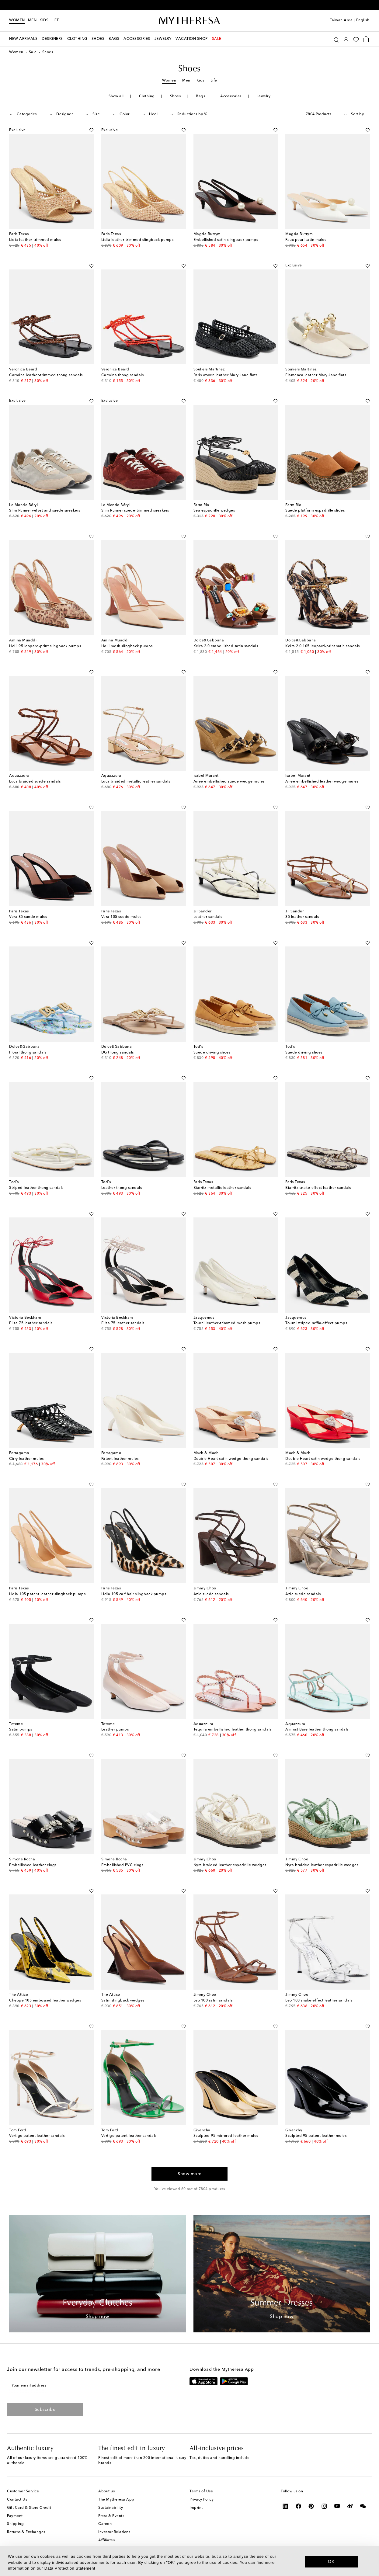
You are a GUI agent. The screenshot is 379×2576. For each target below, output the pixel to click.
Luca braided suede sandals (35, 781)
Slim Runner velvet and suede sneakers (44, 510)
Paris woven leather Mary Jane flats (225, 375)
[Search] (336, 39)
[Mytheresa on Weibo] (350, 2506)
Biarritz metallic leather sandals (222, 1188)
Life (213, 80)
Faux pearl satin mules (305, 240)
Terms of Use (201, 2491)
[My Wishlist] (356, 39)
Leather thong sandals (121, 1188)
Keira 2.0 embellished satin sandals (225, 646)
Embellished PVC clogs (122, 1865)
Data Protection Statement (69, 2568)
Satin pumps (20, 1729)
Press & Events (111, 2516)
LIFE (55, 20)
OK (331, 2561)
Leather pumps (115, 1729)
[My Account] (345, 39)
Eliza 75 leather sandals (30, 1323)
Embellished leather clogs (33, 1865)
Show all (116, 96)
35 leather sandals (302, 917)
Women (17, 20)
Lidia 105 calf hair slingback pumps (133, 1594)
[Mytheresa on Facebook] (298, 2506)
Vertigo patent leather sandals (36, 2136)
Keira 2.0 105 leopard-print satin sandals (322, 646)
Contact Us (17, 2499)
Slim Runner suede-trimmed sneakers (135, 510)
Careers (105, 2524)
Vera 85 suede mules (28, 917)
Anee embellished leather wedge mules (321, 781)
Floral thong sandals (27, 1052)
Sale (33, 52)
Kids (44, 20)
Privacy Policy (202, 2499)
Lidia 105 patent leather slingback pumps (47, 1594)
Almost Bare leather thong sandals (317, 1729)
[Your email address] (92, 2385)
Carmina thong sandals (122, 375)
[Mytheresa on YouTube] (337, 2506)
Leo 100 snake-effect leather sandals (318, 2000)
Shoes (175, 96)
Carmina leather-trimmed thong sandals (46, 375)
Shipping (15, 2524)
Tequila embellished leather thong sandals (232, 1729)
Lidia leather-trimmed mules (35, 240)
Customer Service (23, 2491)
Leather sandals (207, 917)
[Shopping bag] (366, 39)
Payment (15, 2516)
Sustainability (110, 2508)
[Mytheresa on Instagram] (324, 2506)
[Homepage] (189, 21)
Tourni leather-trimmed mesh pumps (226, 1323)
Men (32, 20)
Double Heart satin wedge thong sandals (230, 1459)
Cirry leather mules (26, 1459)
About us (106, 2491)
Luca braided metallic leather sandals (135, 781)
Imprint (196, 2508)
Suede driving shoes (212, 1052)
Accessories (231, 96)
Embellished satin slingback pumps (225, 240)
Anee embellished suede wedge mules (229, 781)
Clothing (147, 96)
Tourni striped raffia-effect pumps (316, 1323)
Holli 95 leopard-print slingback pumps (45, 646)
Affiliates (106, 2540)
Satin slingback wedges (122, 2000)
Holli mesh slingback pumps (127, 646)
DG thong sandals (117, 1052)
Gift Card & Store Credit (29, 2508)
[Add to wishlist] (91, 129)
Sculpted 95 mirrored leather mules (225, 2136)
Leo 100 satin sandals (213, 2000)
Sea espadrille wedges (214, 510)
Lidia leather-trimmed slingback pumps (137, 240)
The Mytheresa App (116, 2499)
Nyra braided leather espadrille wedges (229, 1865)
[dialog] (189, 2561)
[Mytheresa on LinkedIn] (285, 2506)
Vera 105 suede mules (121, 917)
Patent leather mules (120, 1459)
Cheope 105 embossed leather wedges (45, 2000)
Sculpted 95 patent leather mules (315, 2136)
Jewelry (264, 96)
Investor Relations (114, 2532)
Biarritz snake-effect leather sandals (318, 1188)
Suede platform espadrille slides (315, 510)
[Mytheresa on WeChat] (363, 2506)
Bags (200, 96)
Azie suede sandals (211, 1594)
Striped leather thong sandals (36, 1188)
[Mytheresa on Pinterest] (311, 2506)
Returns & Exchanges (26, 2532)
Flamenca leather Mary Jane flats (315, 375)
